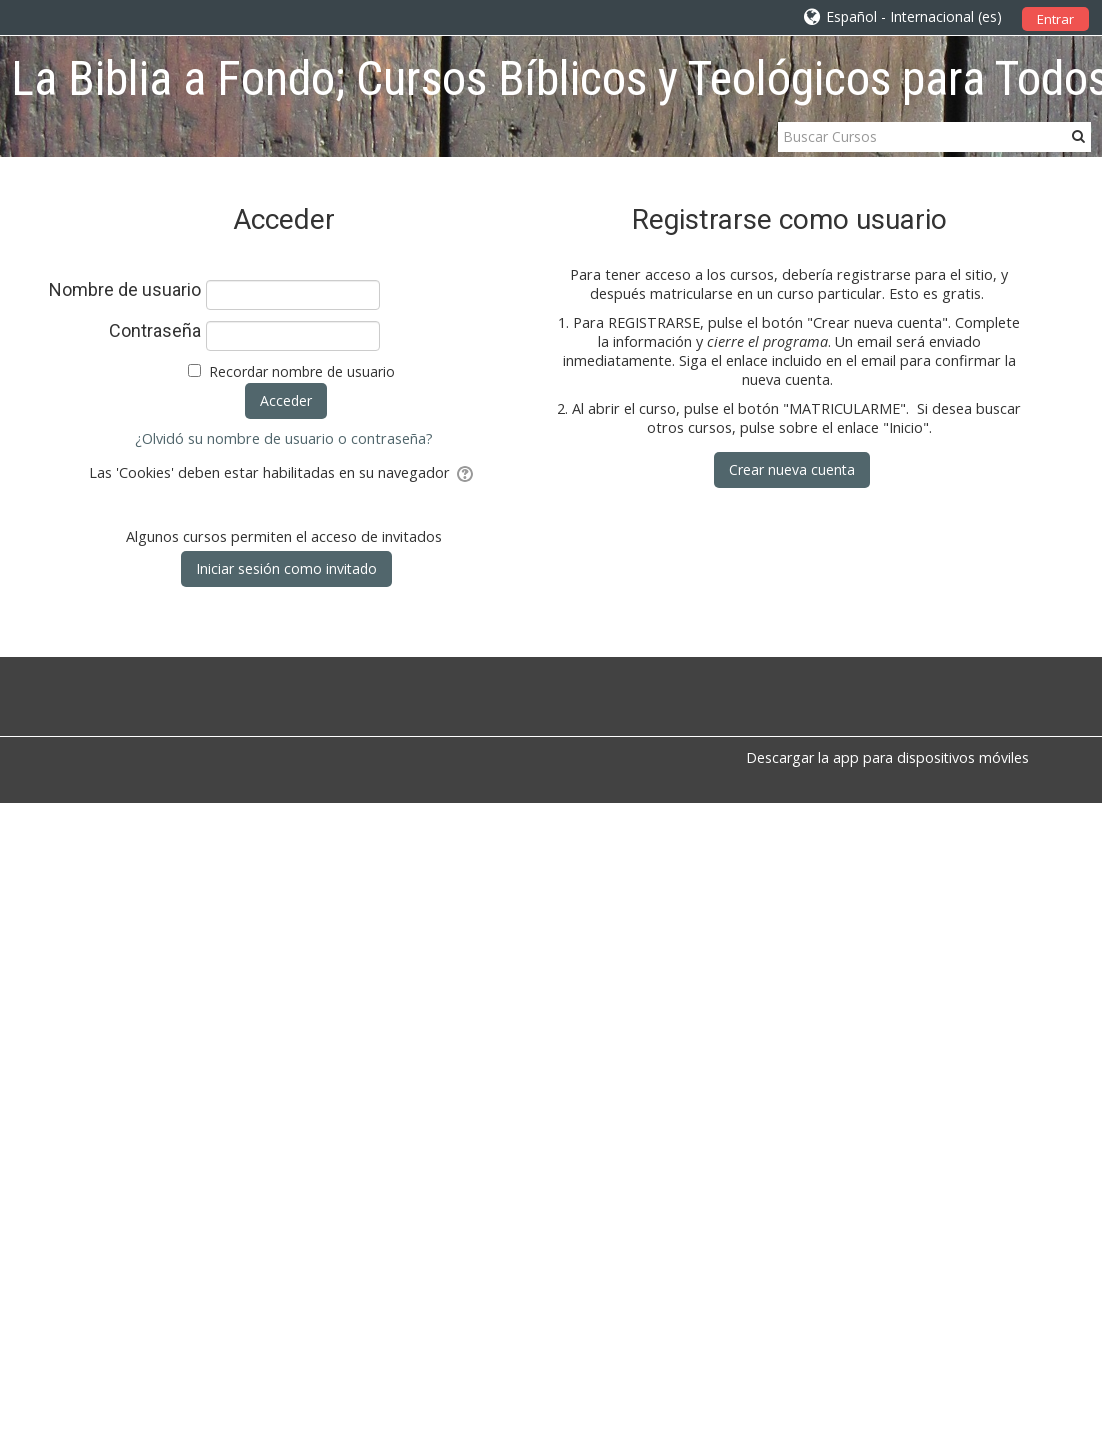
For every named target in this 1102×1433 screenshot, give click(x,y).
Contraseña (155, 331)
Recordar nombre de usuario (302, 371)
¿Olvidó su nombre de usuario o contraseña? (284, 438)
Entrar (1055, 19)
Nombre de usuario (125, 290)
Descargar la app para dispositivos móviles (887, 757)
